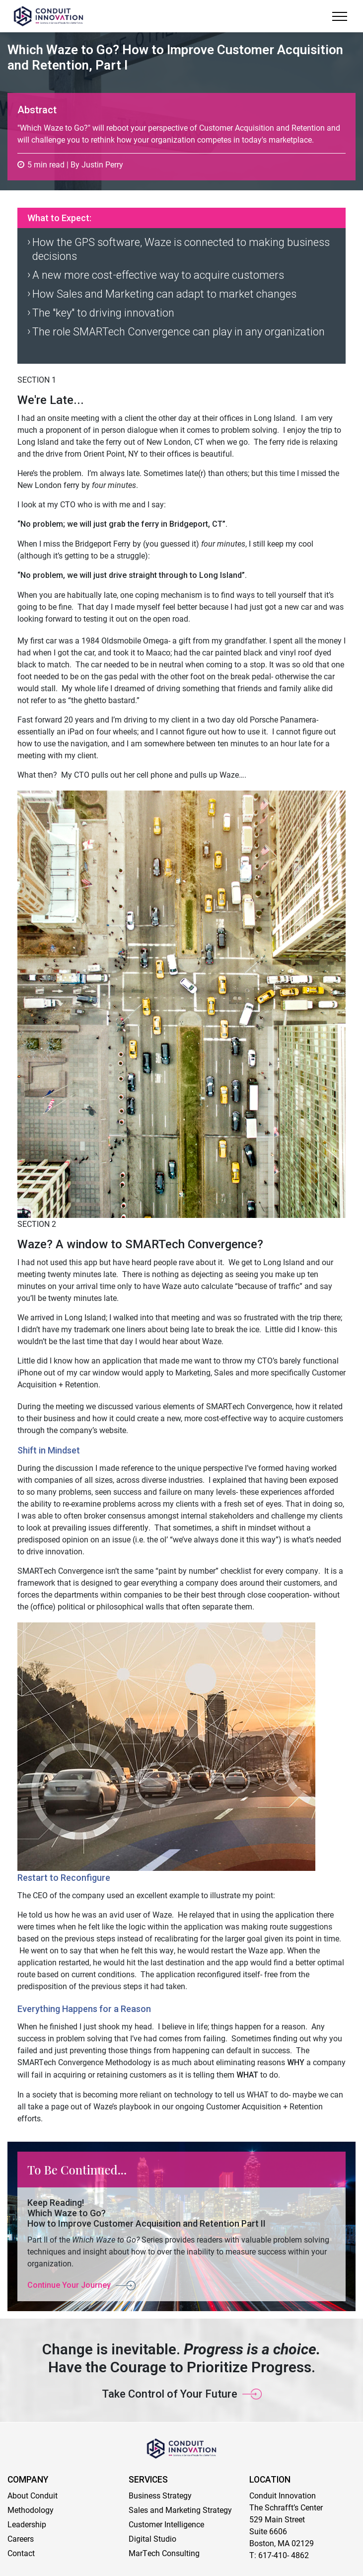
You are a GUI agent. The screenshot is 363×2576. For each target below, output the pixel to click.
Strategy (216, 2509)
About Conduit (32, 2495)
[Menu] (339, 16)
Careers (20, 2538)
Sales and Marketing (165, 2509)
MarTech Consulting (164, 2553)
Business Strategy (160, 2495)
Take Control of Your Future (169, 2394)
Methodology (30, 2509)
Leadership (26, 2524)
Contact (21, 2553)
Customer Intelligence (166, 2524)
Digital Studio (152, 2538)
